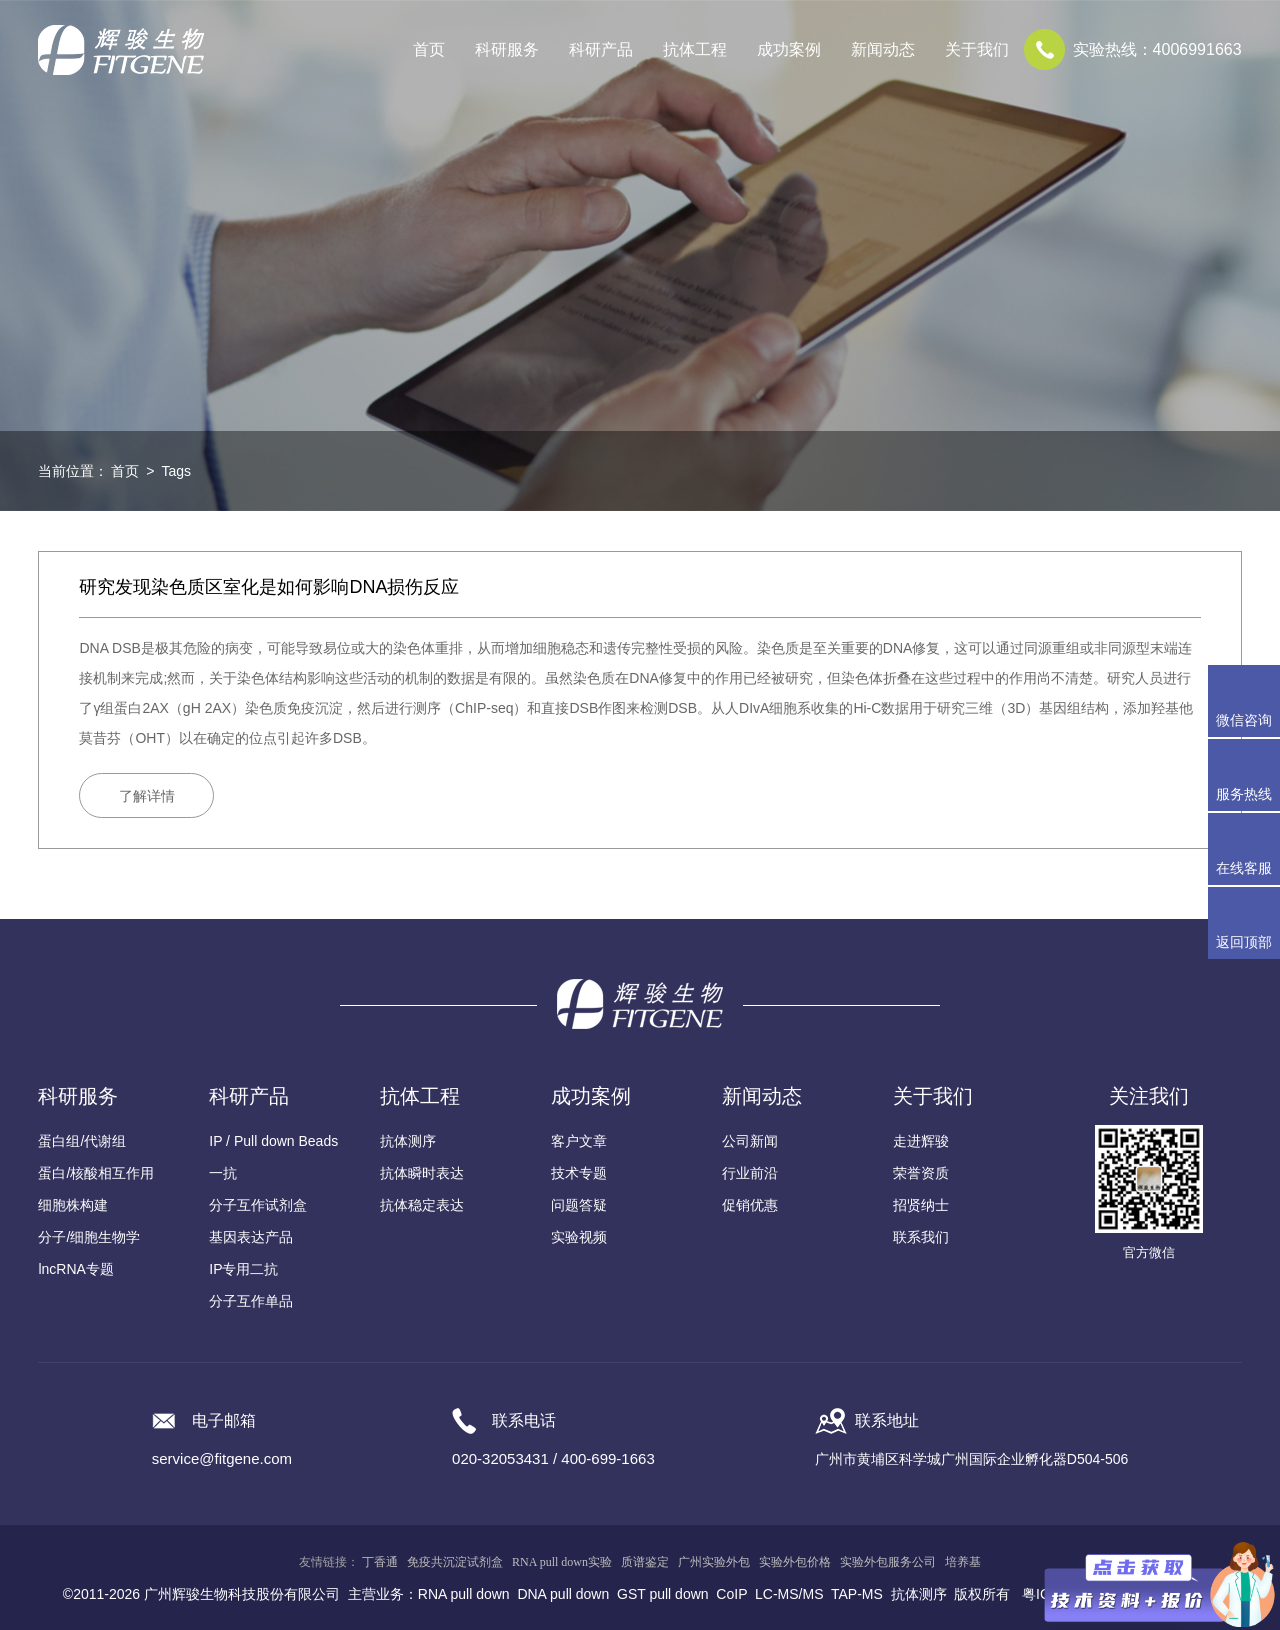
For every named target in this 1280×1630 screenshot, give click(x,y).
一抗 (223, 1173)
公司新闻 (750, 1141)
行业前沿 (750, 1173)
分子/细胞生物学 (89, 1237)
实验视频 (579, 1237)
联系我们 (921, 1237)
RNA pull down (464, 1594)
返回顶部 (1244, 942)
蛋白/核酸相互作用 (96, 1173)
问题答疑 (579, 1205)
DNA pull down (563, 1594)
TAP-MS (857, 1594)
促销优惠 (750, 1205)
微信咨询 (1244, 720)
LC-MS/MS (789, 1594)
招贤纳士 (921, 1205)
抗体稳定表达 (422, 1205)
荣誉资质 (921, 1173)
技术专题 (579, 1173)
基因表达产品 (251, 1237)
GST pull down (663, 1594)
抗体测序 (408, 1141)
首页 (429, 49)
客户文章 (579, 1141)
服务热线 (1248, 775)
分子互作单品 (251, 1301)
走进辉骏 (921, 1141)
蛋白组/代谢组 (82, 1141)
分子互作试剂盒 (258, 1205)
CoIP (731, 1594)
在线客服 (1244, 868)
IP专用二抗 (243, 1269)
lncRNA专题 (75, 1269)
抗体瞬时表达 (422, 1173)
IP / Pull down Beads (273, 1141)
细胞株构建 (73, 1205)
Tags (176, 471)
